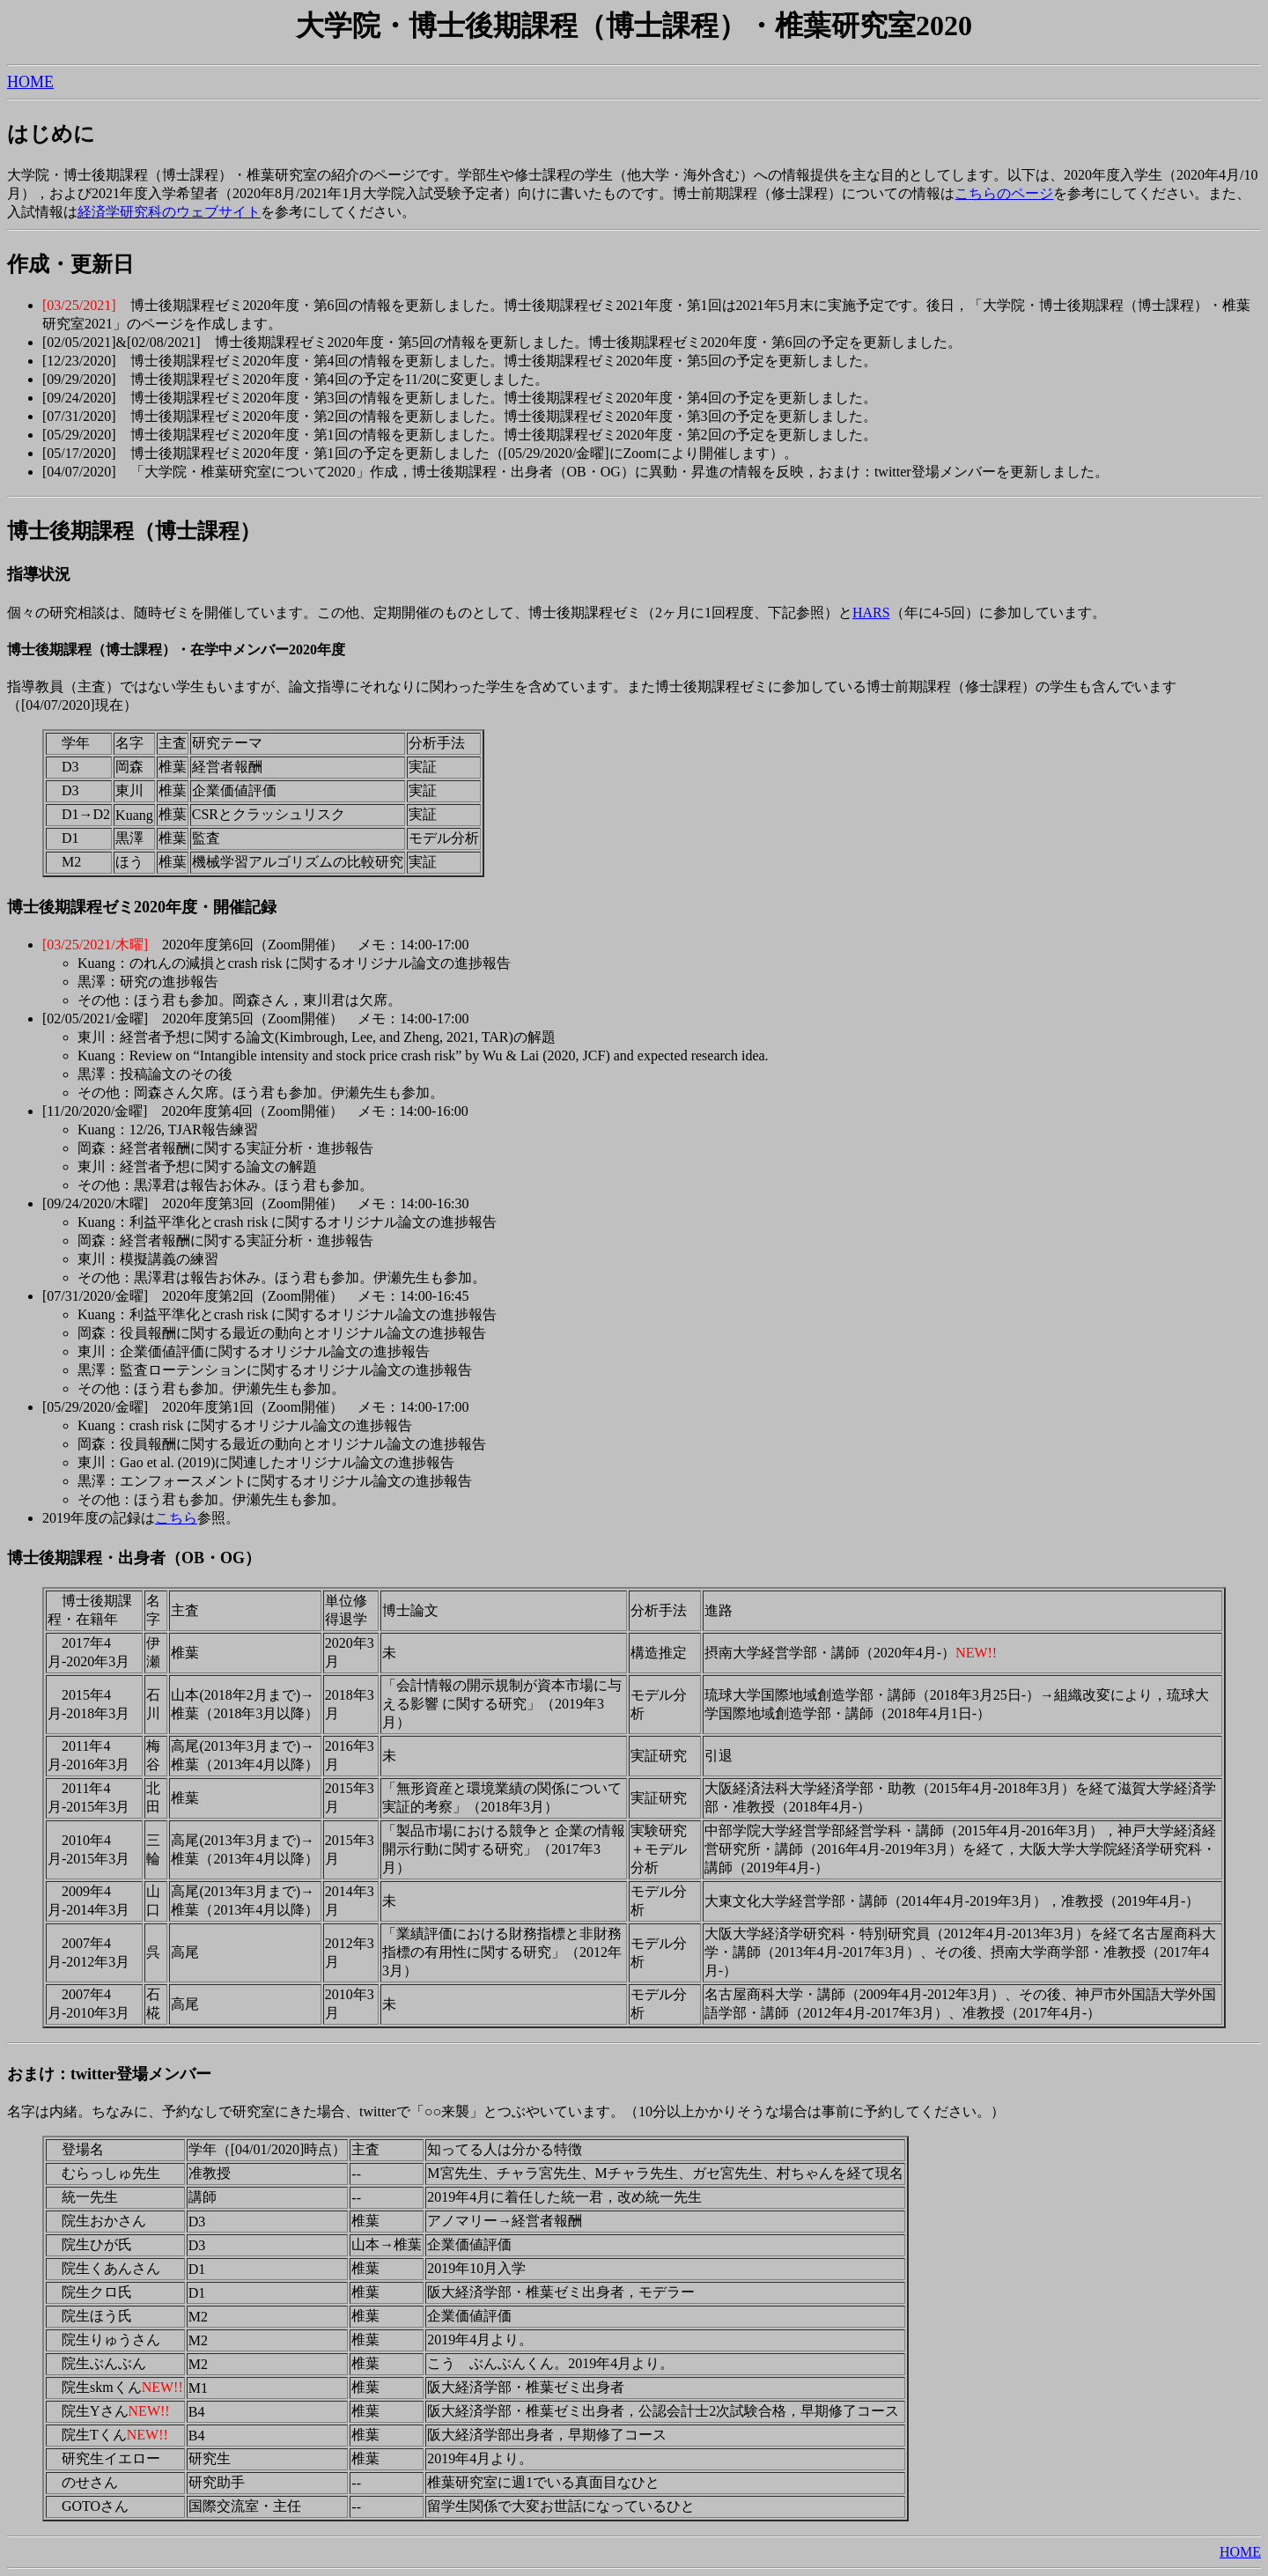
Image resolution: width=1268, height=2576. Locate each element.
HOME (30, 82)
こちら (176, 1517)
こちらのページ (1004, 193)
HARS (871, 612)
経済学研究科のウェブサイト (169, 211)
